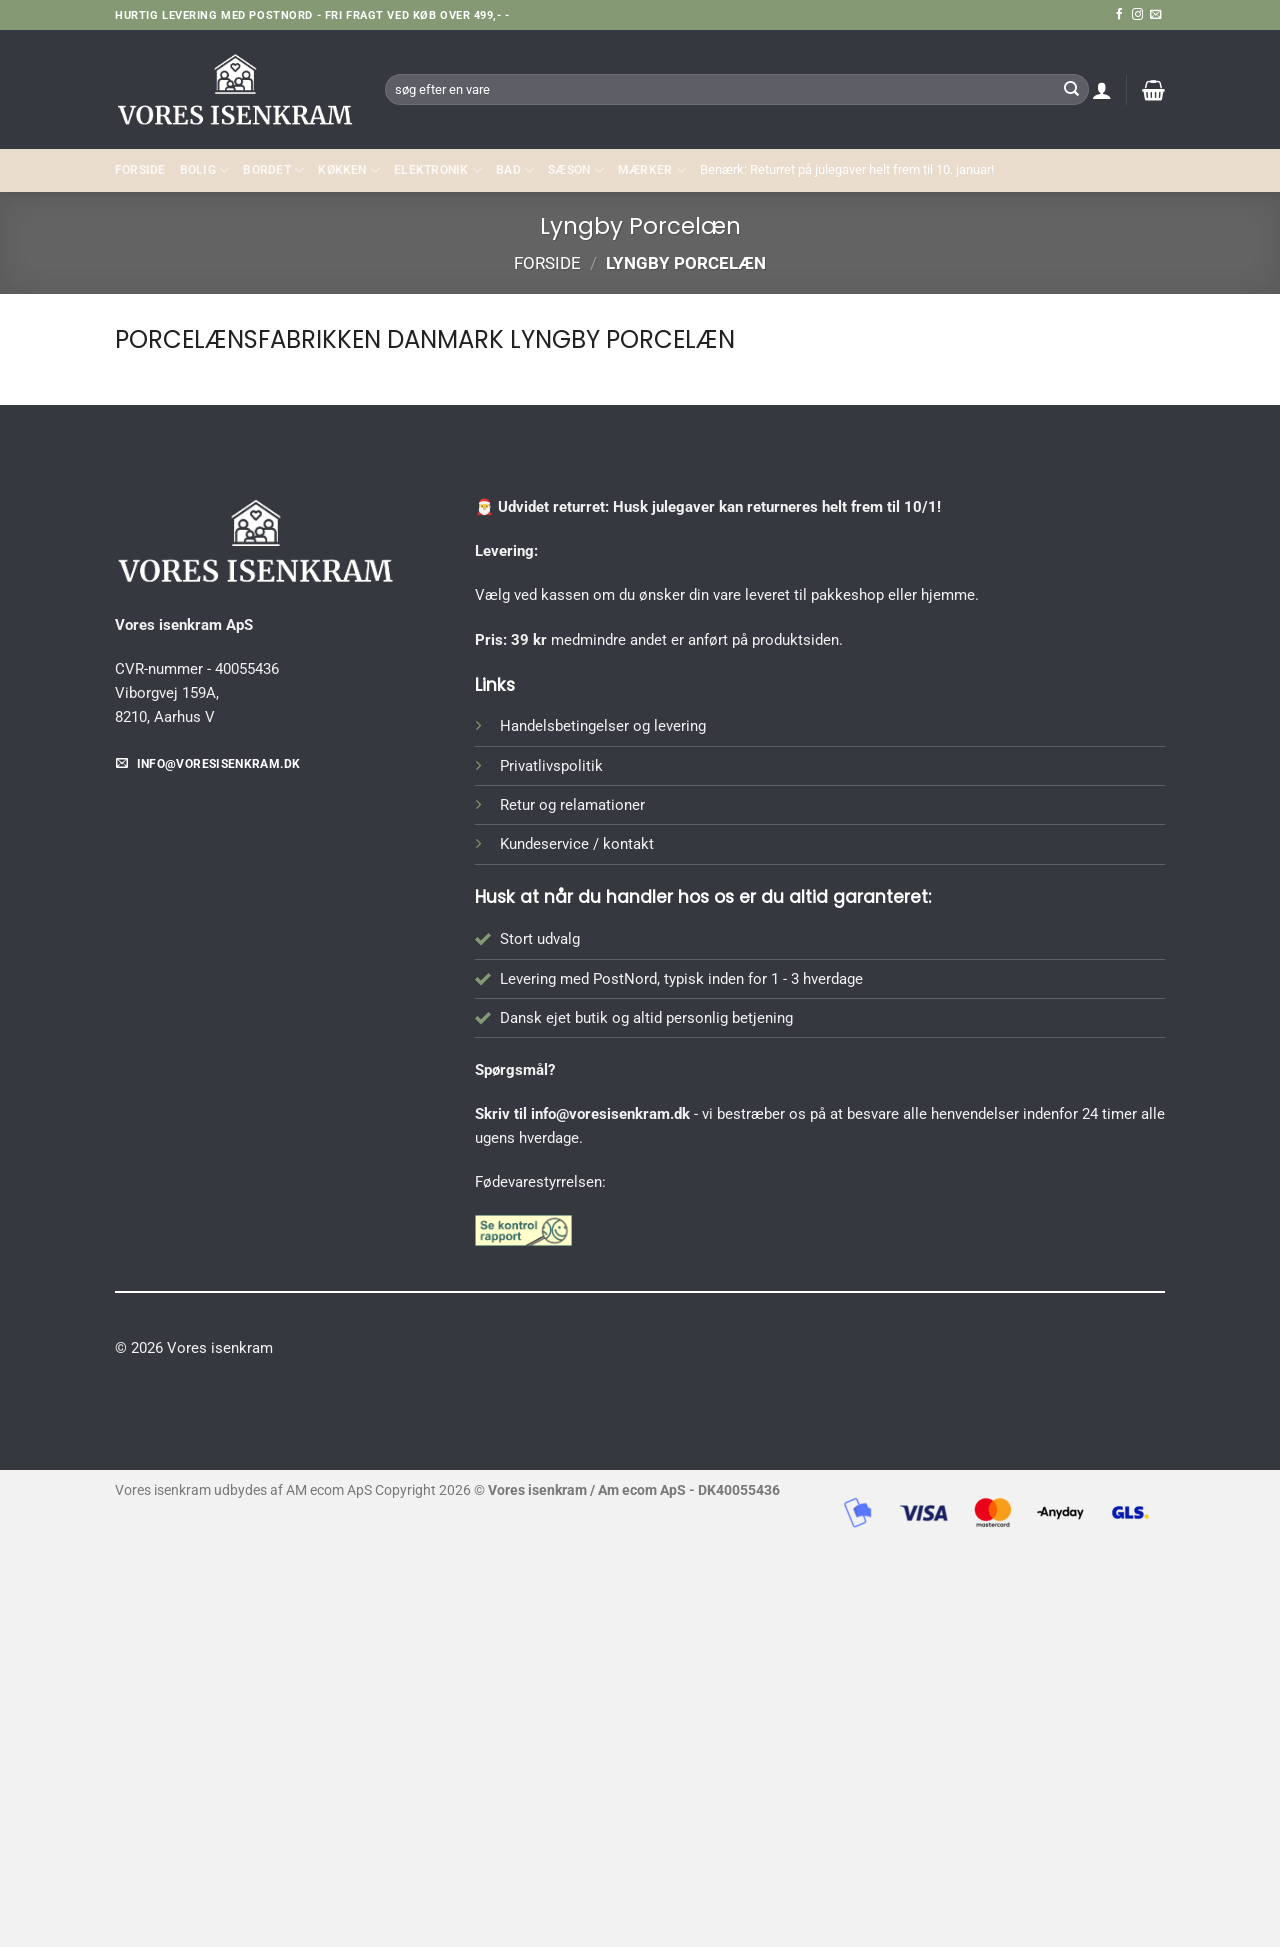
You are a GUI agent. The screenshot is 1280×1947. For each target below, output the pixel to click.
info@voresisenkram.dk (610, 1114)
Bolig (205, 170)
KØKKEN (349, 170)
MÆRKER (652, 170)
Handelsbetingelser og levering (603, 726)
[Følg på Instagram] (1137, 15)
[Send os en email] (1155, 15)
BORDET (273, 170)
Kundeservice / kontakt (577, 844)
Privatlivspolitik (551, 766)
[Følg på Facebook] (1119, 15)
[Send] (1071, 89)
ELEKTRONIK (438, 170)
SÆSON (576, 170)
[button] (1102, 90)
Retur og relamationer (572, 805)
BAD (515, 170)
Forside (140, 170)
